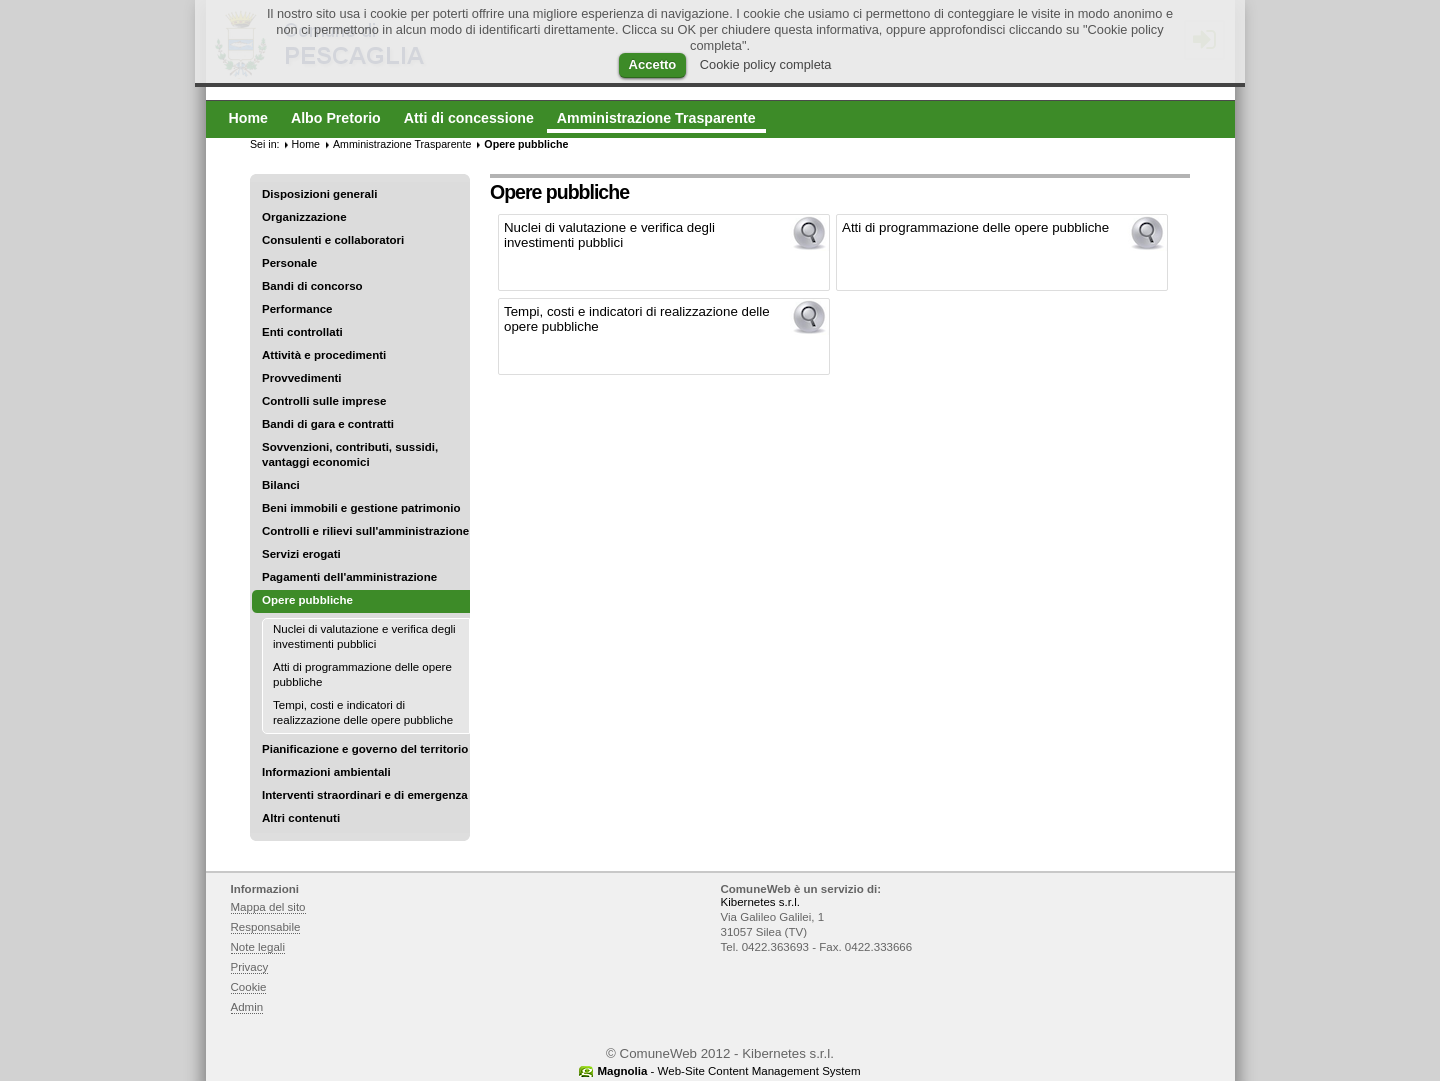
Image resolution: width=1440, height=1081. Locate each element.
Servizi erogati (301, 554)
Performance (297, 309)
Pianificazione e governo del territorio (365, 749)
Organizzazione (304, 217)
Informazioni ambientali (326, 772)
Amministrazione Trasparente (402, 144)
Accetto (653, 64)
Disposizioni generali (319, 194)
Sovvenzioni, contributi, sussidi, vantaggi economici (350, 454)
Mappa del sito (268, 907)
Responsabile (266, 927)
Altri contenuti (301, 818)
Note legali (258, 947)
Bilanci (281, 485)
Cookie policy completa (766, 64)
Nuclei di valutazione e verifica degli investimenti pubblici (364, 636)
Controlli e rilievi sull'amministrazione (365, 531)
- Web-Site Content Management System (728, 1071)
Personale (289, 263)
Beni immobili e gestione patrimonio (361, 508)
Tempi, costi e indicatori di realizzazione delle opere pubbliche (363, 712)
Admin (247, 1007)
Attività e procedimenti (324, 355)
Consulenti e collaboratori (333, 240)
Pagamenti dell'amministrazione (349, 577)
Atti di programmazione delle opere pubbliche (362, 674)
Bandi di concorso (312, 286)
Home (306, 144)
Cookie (249, 987)
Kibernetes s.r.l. (760, 902)
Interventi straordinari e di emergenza (365, 795)
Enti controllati (302, 332)
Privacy (250, 967)
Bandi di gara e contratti (328, 424)
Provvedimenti (301, 378)
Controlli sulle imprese (324, 401)
